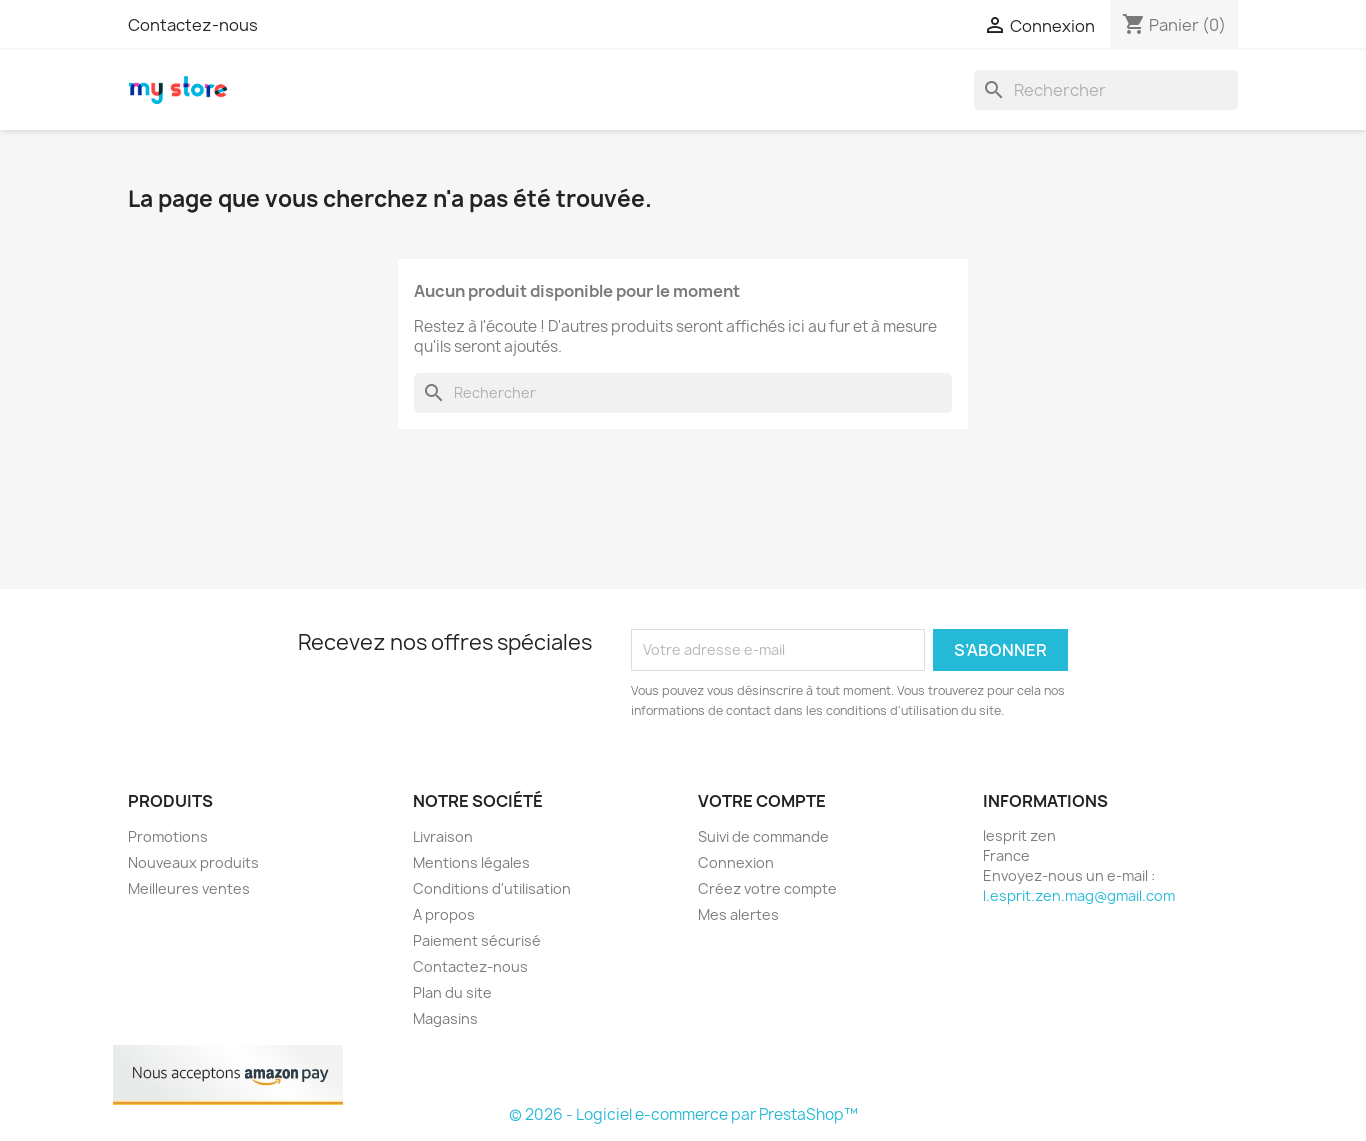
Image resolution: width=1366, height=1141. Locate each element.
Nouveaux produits (193, 862)
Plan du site (452, 992)
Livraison (443, 836)
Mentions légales (471, 862)
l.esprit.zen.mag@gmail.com (1079, 895)
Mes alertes (738, 914)
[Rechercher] (1106, 90)
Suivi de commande (763, 836)
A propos (444, 914)
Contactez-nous (193, 25)
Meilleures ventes (189, 888)
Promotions (168, 836)
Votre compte (762, 801)
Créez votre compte (767, 888)
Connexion (736, 862)
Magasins (445, 1018)
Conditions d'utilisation (492, 888)
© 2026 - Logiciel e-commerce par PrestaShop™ (683, 1114)
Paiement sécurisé (477, 940)
